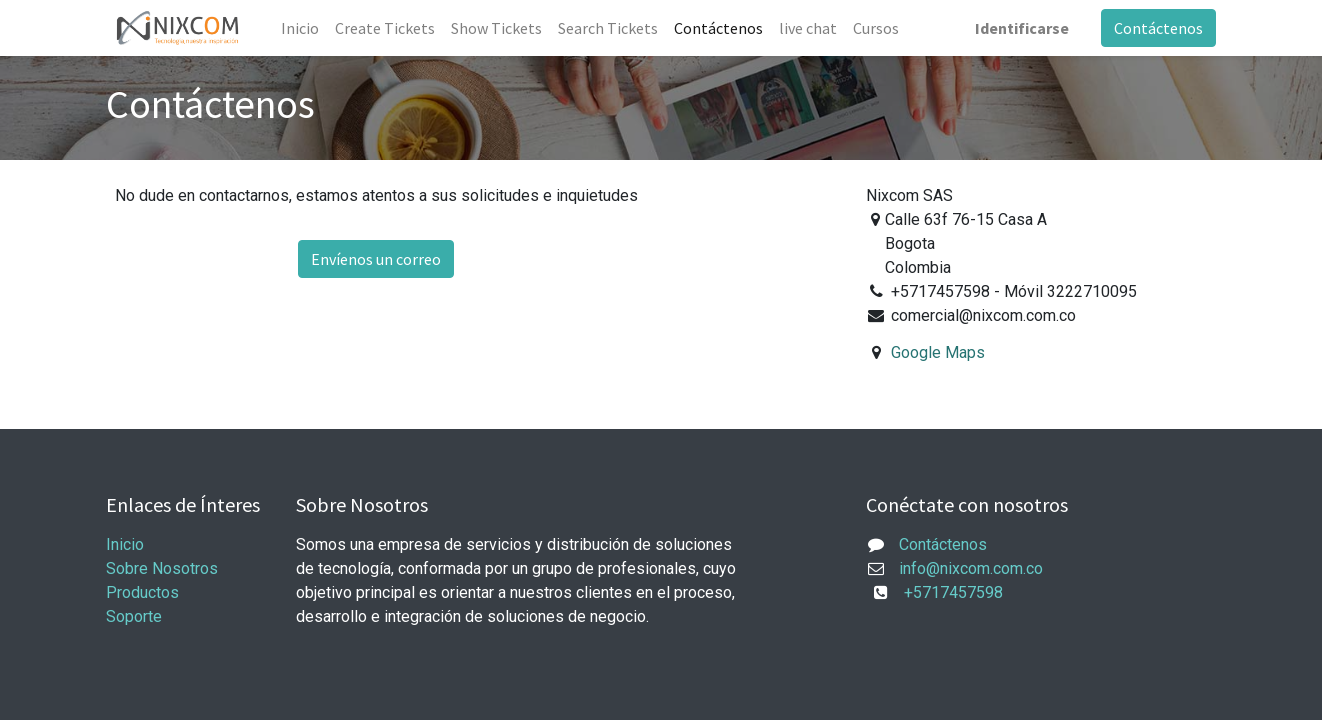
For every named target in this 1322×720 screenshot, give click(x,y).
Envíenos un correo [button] (376, 259)
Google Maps (938, 352)
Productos (142, 592)
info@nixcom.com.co (971, 568)
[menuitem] (300, 28)
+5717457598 (947, 592)
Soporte (134, 616)
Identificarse (1022, 28)
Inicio (125, 544)
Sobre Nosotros (162, 568)
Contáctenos (1158, 28)
